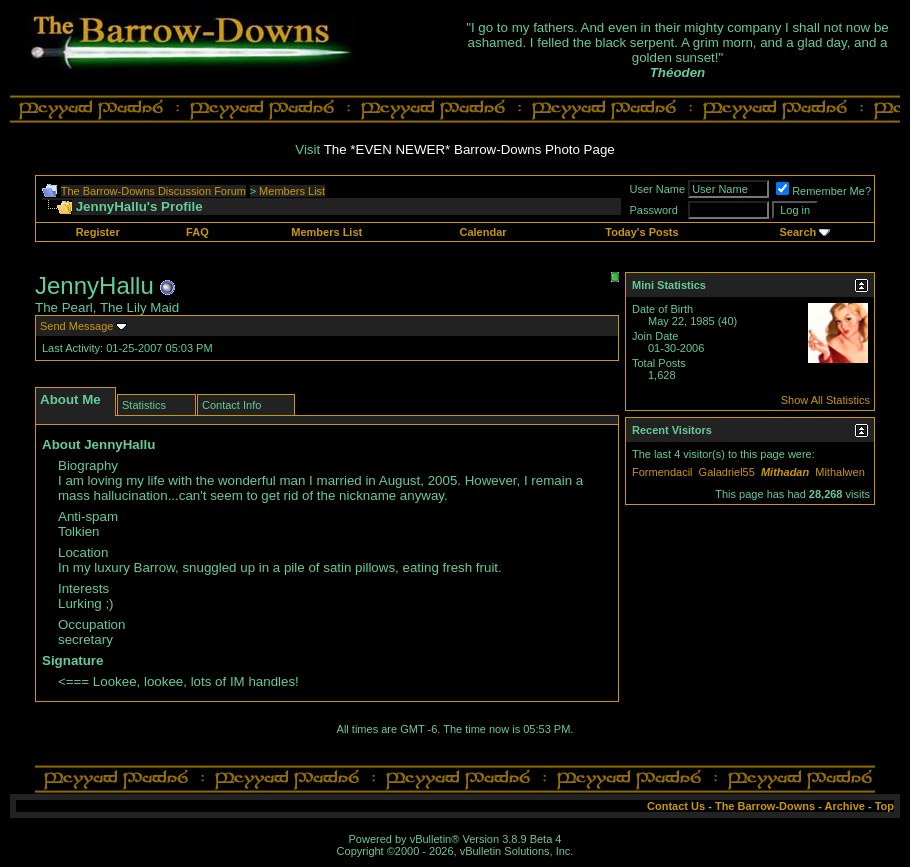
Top (884, 806)
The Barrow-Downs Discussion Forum (153, 191)
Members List (292, 191)
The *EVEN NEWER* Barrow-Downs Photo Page (469, 149)
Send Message (76, 326)
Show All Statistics (825, 400)
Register (98, 232)
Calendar (482, 232)
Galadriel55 (727, 472)
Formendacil (662, 472)
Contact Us (676, 806)
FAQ (197, 232)
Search (798, 232)
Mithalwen (840, 472)
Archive (845, 806)
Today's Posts (641, 232)
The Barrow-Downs (765, 806)
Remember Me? (823, 191)
